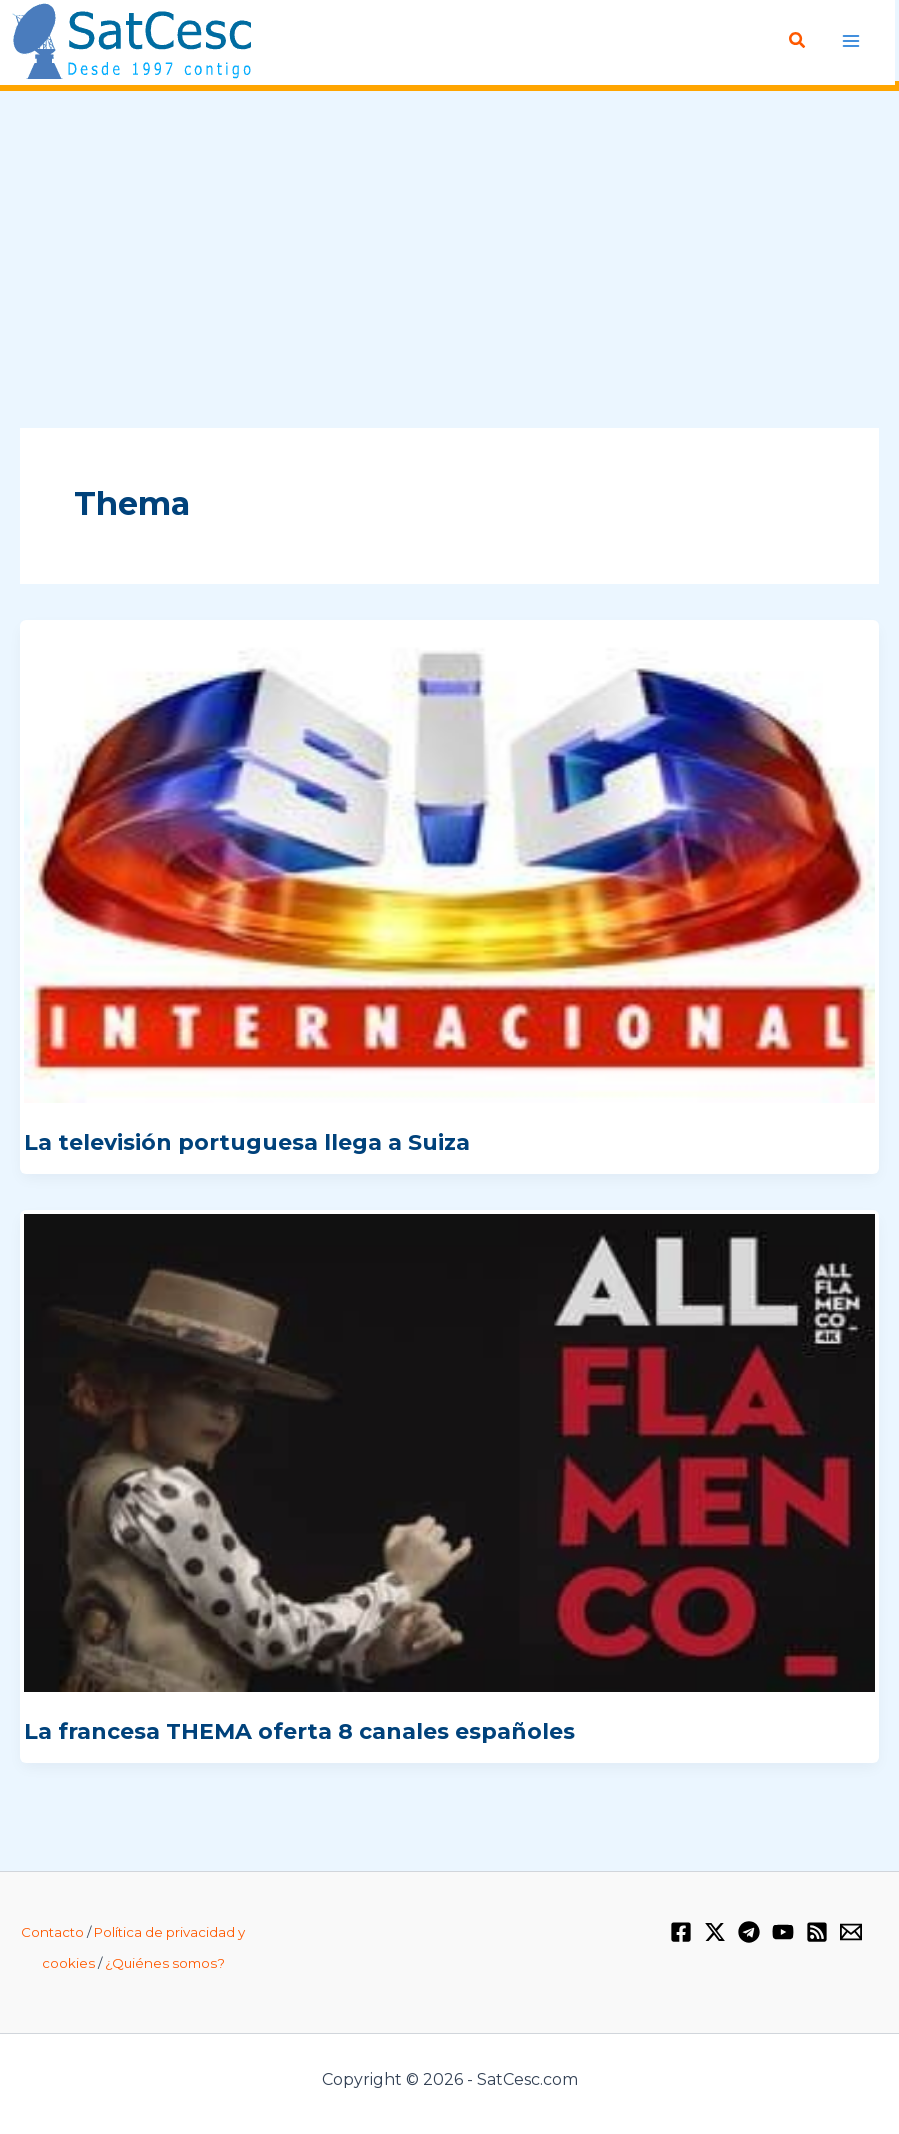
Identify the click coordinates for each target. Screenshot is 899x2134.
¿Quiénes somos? (165, 1963)
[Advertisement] (449, 261)
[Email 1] (851, 1932)
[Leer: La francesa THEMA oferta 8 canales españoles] (449, 1452)
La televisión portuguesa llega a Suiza (247, 1142)
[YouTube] (783, 1932)
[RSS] (817, 1932)
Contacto (52, 1932)
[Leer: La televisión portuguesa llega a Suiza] (449, 863)
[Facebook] (681, 1932)
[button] (799, 41)
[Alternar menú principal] (851, 40)
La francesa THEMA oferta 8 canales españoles (299, 1731)
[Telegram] (749, 1932)
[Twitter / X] (715, 1932)
